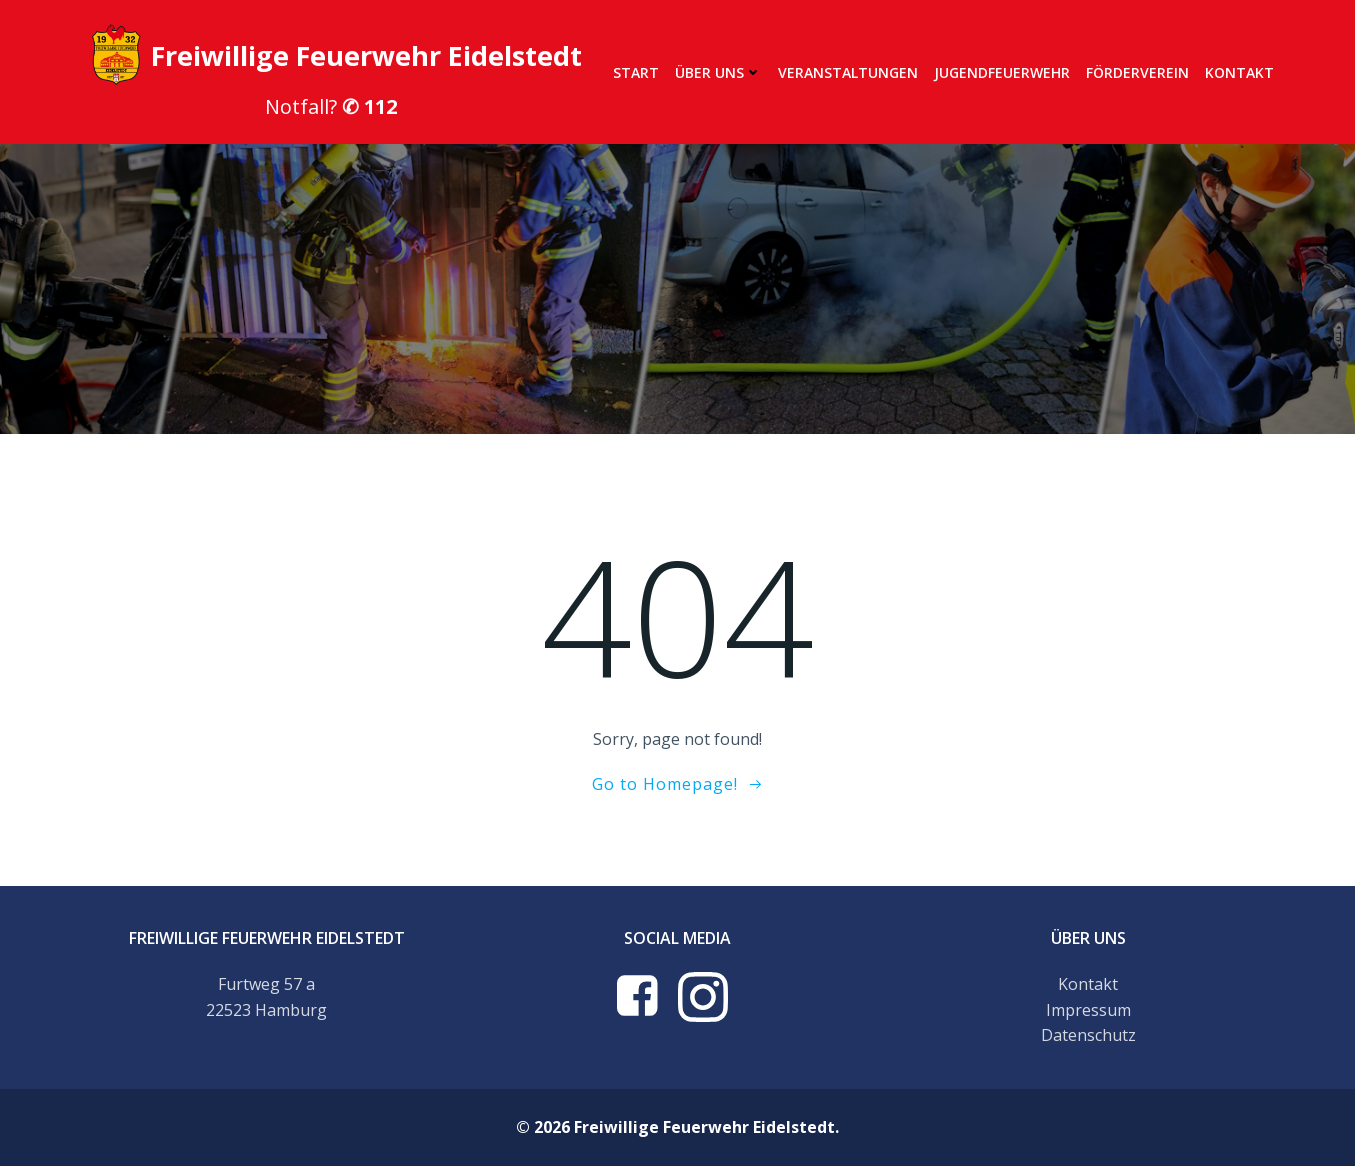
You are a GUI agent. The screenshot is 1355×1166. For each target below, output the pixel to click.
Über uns (718, 72)
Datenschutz (1088, 1035)
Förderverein (1137, 72)
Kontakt (1239, 72)
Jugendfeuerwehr (1002, 72)
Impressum (1088, 1010)
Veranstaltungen (848, 72)
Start (636, 72)
